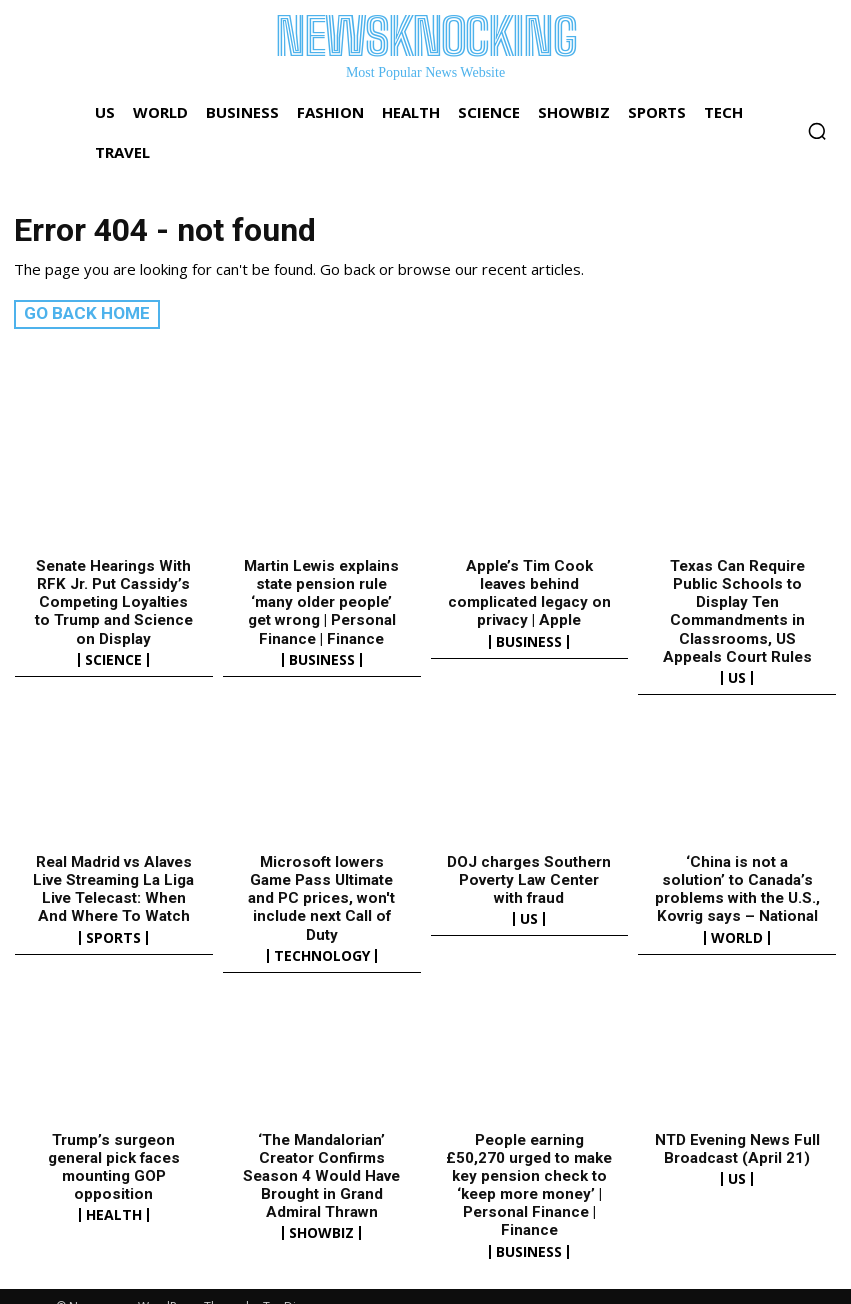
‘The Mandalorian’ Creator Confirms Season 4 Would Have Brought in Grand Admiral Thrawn (322, 1156)
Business (322, 658)
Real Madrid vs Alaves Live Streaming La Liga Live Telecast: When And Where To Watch (113, 888)
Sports (113, 936)
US (737, 676)
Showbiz (321, 1213)
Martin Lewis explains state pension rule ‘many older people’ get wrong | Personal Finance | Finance (322, 601)
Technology (322, 936)
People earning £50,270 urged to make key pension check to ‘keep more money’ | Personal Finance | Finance (529, 1165)
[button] (817, 131)
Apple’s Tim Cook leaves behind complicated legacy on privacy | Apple (529, 592)
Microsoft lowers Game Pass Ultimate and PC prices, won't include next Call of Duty (321, 888)
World (737, 936)
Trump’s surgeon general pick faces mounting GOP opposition (114, 1147)
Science (113, 658)
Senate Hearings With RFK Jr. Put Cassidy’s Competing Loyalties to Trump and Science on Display (114, 601)
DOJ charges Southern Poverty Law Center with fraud (529, 879)
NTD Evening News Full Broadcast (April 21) (737, 1129)
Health (114, 1195)
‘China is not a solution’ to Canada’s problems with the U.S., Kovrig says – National (737, 888)
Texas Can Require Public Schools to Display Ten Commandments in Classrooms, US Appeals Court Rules (737, 610)
